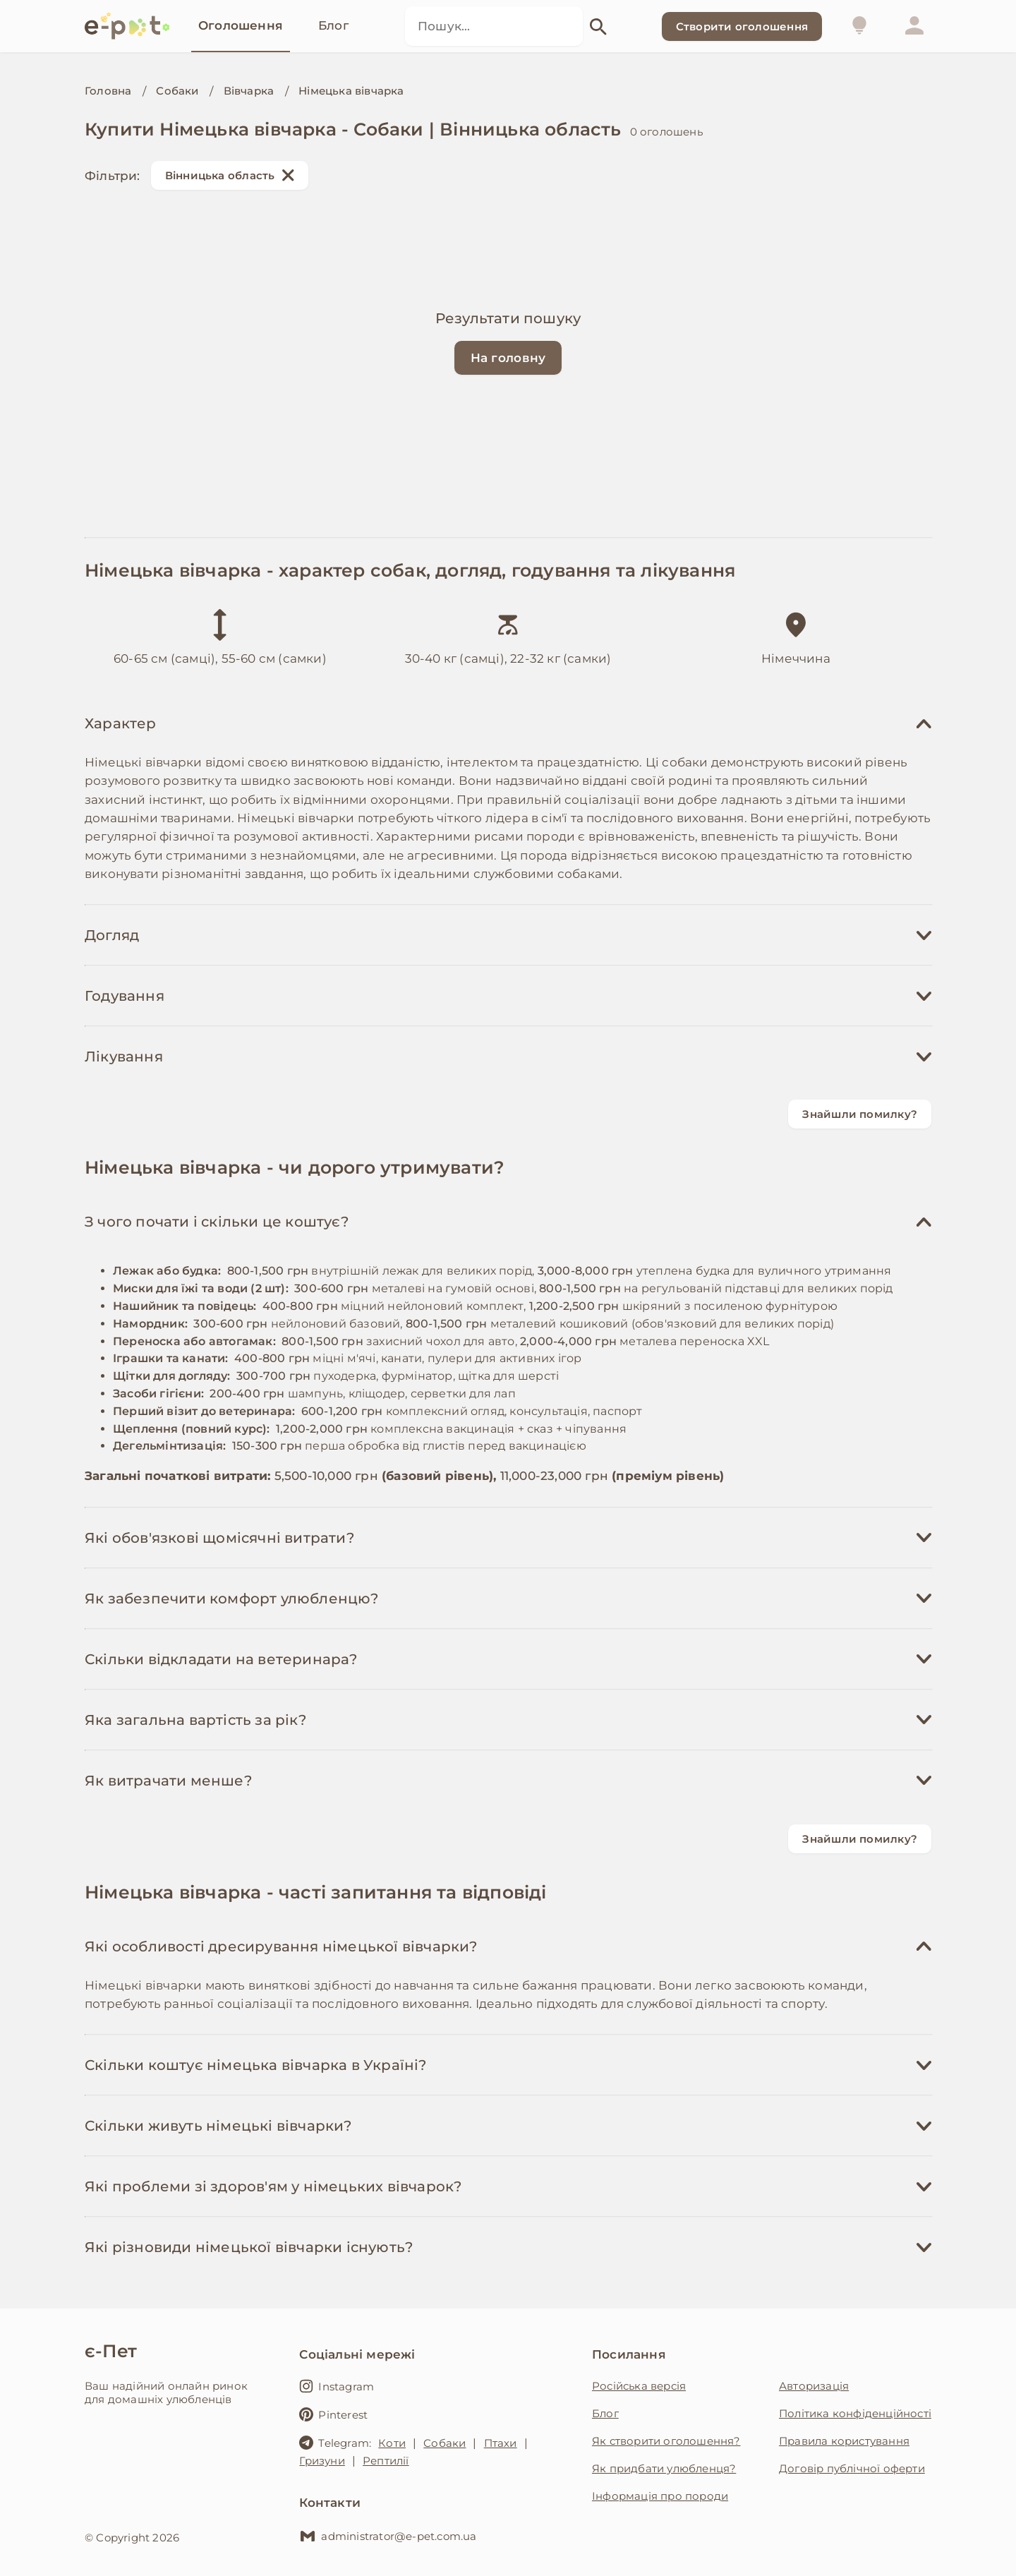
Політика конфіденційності (855, 2413)
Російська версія (639, 2386)
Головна (108, 90)
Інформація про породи (660, 2496)
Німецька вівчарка (351, 90)
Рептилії (386, 2460)
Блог (605, 2413)
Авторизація (814, 2386)
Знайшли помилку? (859, 1114)
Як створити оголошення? (666, 2441)
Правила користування (844, 2441)
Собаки (177, 90)
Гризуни (321, 2460)
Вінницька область (230, 175)
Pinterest (333, 2414)
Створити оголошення (742, 26)
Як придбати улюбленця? (664, 2468)
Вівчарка (249, 90)
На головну (508, 358)
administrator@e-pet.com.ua (387, 2535)
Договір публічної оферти (852, 2468)
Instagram (336, 2386)
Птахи (500, 2443)
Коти (392, 2443)
